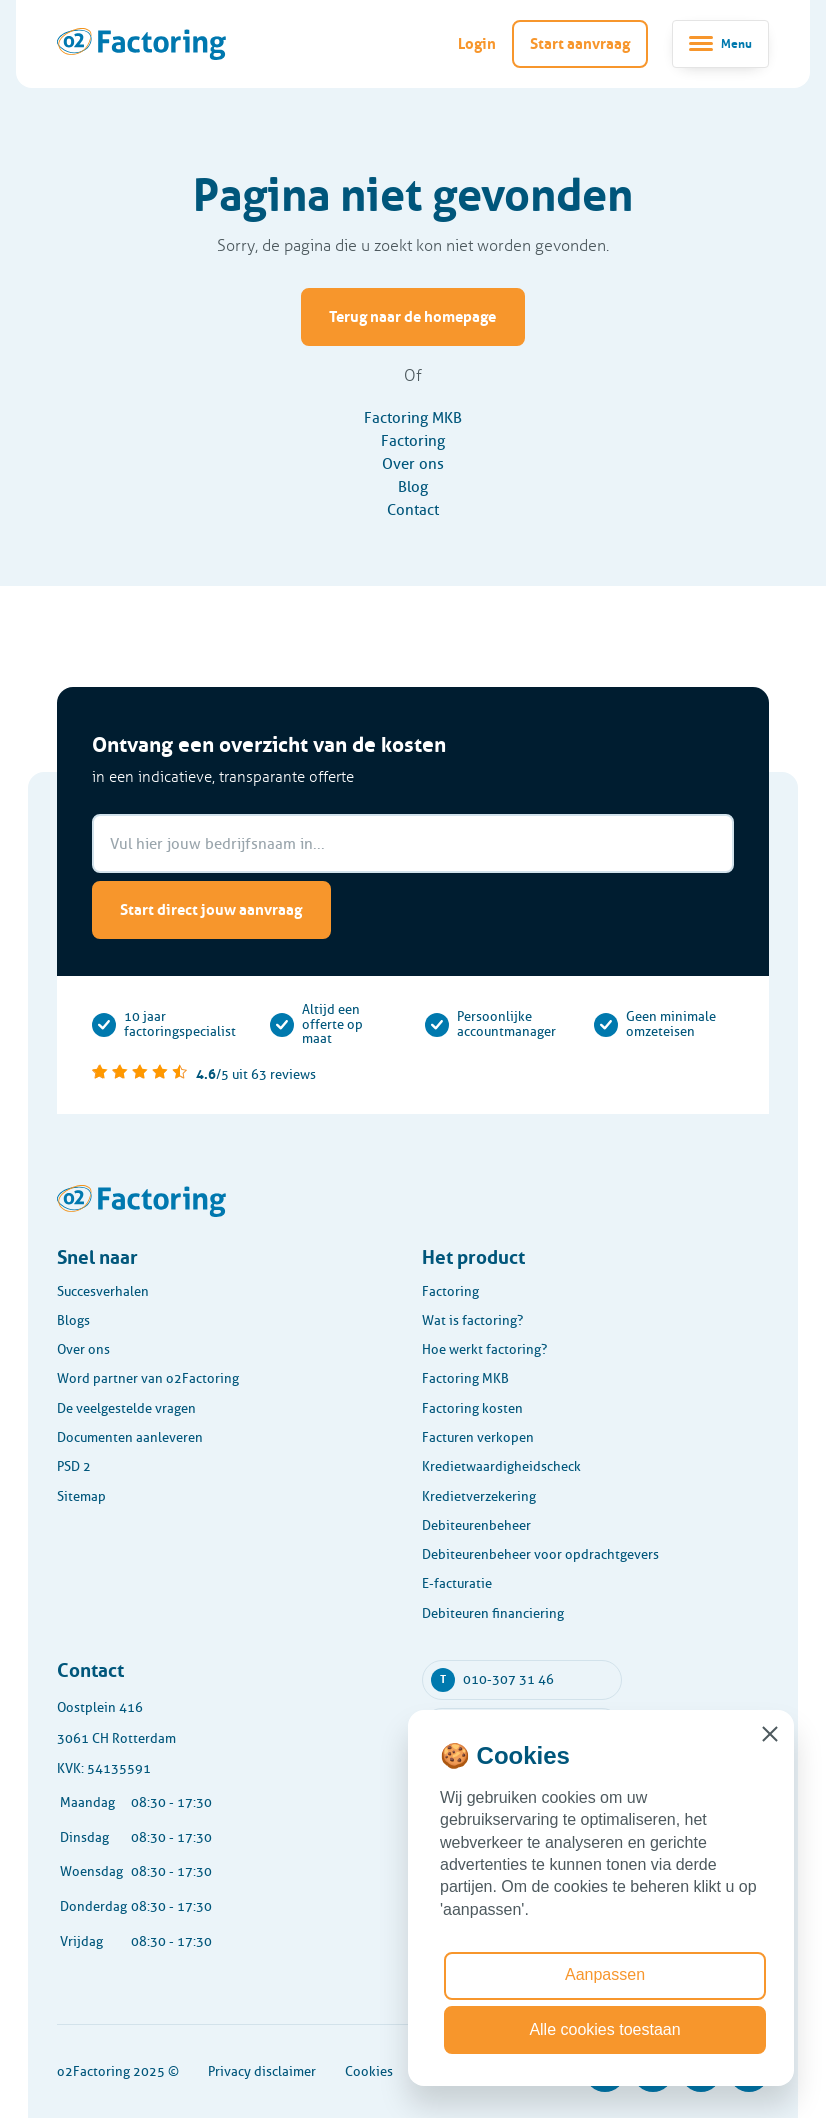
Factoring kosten (472, 1408)
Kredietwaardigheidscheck (501, 1466)
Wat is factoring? (472, 1320)
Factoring (413, 440)
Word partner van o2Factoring (148, 1378)
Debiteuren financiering (493, 1613)
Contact (413, 509)
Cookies (369, 2071)
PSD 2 (74, 1466)
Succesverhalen (103, 1291)
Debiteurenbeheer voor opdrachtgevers (540, 1554)
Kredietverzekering (479, 1496)
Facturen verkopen (478, 1437)
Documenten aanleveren (130, 1437)
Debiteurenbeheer (476, 1525)
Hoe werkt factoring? (484, 1349)
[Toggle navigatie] (720, 44)
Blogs (73, 1320)
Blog (413, 486)
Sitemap (81, 1496)
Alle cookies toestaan (604, 2029)
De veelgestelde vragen (126, 1408)
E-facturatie (457, 1583)
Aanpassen (605, 1974)
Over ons (413, 463)
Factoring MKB (413, 417)
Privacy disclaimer (262, 2071)
